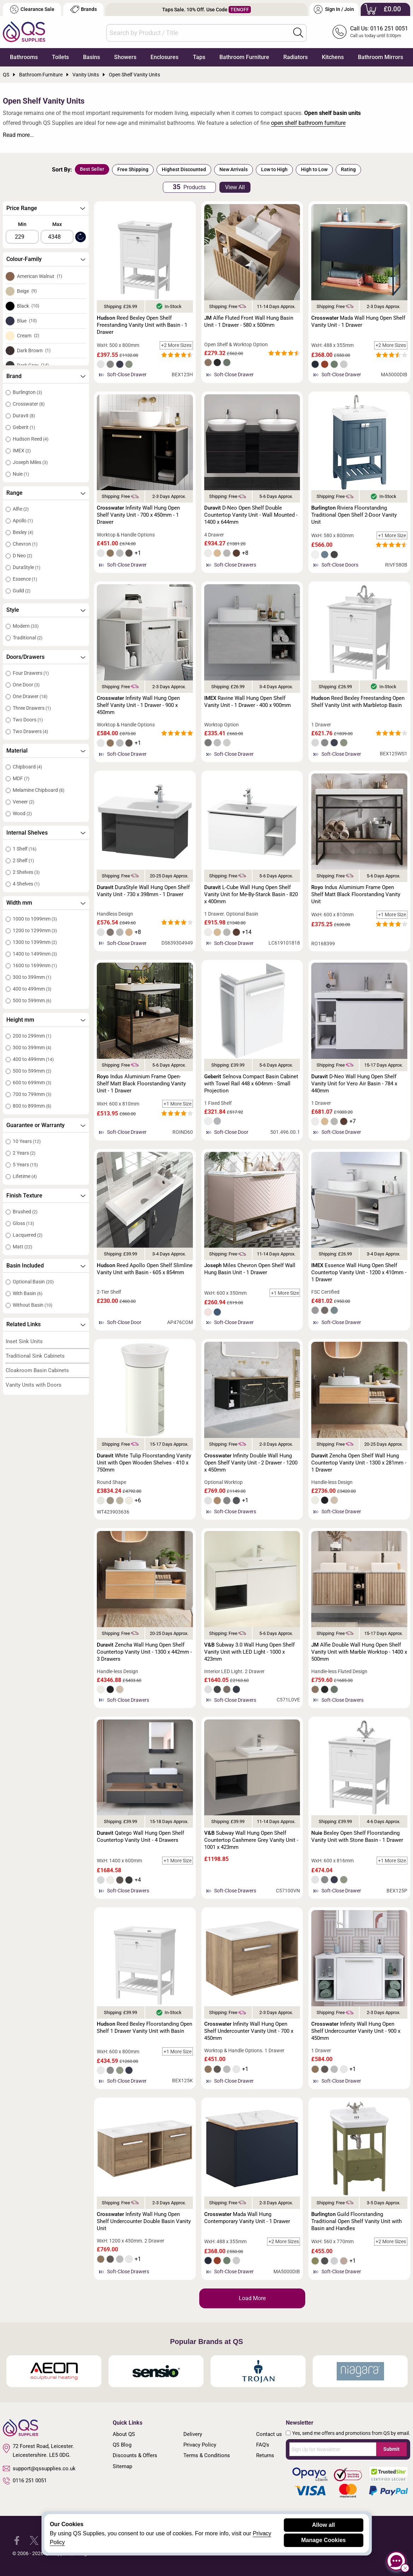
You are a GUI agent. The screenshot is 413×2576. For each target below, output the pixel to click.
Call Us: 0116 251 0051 (379, 28)
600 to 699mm (32, 1082)
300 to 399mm (32, 977)
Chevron (25, 544)
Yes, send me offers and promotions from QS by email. (351, 2433)
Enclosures (164, 57)
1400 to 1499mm (35, 954)
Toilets (60, 57)
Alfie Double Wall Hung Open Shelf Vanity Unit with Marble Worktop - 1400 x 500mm (359, 1652)
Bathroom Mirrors (380, 57)
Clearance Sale (32, 9)
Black (28, 306)
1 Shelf (24, 849)
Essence (25, 579)
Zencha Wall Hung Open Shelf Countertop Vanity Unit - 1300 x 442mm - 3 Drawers (144, 1652)
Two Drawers (30, 731)
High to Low (314, 169)
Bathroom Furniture (244, 57)
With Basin (27, 1293)
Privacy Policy (199, 2445)
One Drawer (30, 696)
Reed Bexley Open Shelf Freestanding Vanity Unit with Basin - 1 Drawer (142, 325)
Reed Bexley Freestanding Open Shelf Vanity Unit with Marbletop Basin (358, 701)
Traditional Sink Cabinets (35, 1356)
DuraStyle (26, 567)
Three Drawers (32, 708)
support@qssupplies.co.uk (39, 2468)
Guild (21, 590)
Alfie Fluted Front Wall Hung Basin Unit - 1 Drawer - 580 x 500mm (248, 321)
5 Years (25, 1164)
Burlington (27, 392)
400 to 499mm (32, 989)
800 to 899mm (32, 1106)
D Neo (22, 555)
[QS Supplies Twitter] (34, 2540)
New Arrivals (233, 169)
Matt (22, 1246)
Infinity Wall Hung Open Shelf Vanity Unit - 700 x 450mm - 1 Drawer (138, 515)
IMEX (22, 450)
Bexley (23, 532)
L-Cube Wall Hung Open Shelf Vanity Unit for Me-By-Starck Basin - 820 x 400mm (251, 894)
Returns (265, 2455)
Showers (125, 57)
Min (22, 224)
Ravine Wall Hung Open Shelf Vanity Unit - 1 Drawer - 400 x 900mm (247, 701)
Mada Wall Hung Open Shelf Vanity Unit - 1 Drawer (358, 321)
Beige (27, 291)
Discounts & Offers (135, 2455)
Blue (27, 321)
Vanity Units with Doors (33, 1385)
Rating (348, 169)
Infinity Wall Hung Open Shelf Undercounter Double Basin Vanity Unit (144, 2221)
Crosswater (29, 404)
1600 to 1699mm (35, 965)
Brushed (25, 1211)
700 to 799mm (32, 1094)
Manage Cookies (323, 2540)
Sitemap (122, 2466)
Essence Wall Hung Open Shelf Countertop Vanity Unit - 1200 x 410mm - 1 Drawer (358, 1272)
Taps (199, 57)
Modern (26, 626)
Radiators (295, 57)
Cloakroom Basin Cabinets (37, 1370)
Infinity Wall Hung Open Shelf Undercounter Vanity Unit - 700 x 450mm (248, 2031)
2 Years (24, 1153)
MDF (21, 778)
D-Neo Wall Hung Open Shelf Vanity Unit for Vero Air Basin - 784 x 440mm (354, 1083)
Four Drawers (31, 673)
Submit (391, 2449)
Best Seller (92, 169)
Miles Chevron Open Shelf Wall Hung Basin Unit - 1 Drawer (249, 1269)
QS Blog (122, 2445)
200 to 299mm (32, 1036)
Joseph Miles (30, 462)
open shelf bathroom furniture (308, 123)
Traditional (27, 637)
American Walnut (39, 276)
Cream (28, 335)
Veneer (23, 802)
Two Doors (28, 720)
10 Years (27, 1141)
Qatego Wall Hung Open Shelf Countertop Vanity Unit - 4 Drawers (140, 1836)
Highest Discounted (184, 169)
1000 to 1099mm (35, 919)
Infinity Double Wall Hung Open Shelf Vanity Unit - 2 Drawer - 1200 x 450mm (250, 1462)
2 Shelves (26, 872)
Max (57, 224)
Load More (252, 2298)
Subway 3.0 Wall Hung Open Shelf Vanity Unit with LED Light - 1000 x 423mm (249, 1652)
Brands (83, 9)
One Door (26, 684)
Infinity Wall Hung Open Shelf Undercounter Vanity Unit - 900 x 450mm (355, 2031)
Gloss (23, 1223)
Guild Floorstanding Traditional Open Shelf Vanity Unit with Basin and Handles (356, 2221)
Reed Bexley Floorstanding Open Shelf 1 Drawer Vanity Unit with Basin (144, 2027)
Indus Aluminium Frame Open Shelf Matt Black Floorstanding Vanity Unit (355, 894)
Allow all (323, 2525)
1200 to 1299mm (35, 930)
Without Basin (32, 1305)
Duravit (24, 415)
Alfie (21, 509)
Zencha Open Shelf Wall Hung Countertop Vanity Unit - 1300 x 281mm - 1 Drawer (358, 1462)
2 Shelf (23, 860)
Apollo (23, 520)
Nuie (21, 474)
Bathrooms (24, 57)
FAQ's (262, 2445)
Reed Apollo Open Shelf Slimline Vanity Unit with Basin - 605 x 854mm (145, 1269)
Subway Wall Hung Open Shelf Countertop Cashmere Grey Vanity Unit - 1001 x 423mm (251, 1840)
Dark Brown (34, 350)
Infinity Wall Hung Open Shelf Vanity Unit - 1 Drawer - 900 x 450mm (138, 705)
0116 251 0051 (25, 2480)
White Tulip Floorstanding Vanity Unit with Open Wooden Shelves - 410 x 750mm (144, 1462)
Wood (22, 813)
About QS (124, 2434)
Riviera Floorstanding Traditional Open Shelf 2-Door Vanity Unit (354, 515)
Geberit (24, 427)
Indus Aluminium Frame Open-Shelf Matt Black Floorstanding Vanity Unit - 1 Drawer (141, 1083)
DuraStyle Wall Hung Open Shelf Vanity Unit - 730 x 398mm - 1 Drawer (143, 891)
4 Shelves (26, 884)
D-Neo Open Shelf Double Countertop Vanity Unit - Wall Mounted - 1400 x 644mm (250, 515)
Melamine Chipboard (38, 790)
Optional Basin (33, 1281)
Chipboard (27, 767)
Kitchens (333, 57)
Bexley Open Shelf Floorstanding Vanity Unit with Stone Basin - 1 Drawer (357, 1836)
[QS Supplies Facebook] (16, 2540)
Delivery (192, 2434)
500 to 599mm (32, 1000)
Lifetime (25, 1176)
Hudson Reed (30, 439)
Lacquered (27, 1235)
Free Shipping (132, 169)
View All (235, 187)
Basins (91, 57)
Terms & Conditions (206, 2455)
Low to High (274, 169)
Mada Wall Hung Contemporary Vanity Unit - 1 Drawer (247, 2217)
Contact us (269, 2434)
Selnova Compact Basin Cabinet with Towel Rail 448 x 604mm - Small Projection (251, 1083)
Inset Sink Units (24, 1341)
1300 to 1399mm (35, 942)
